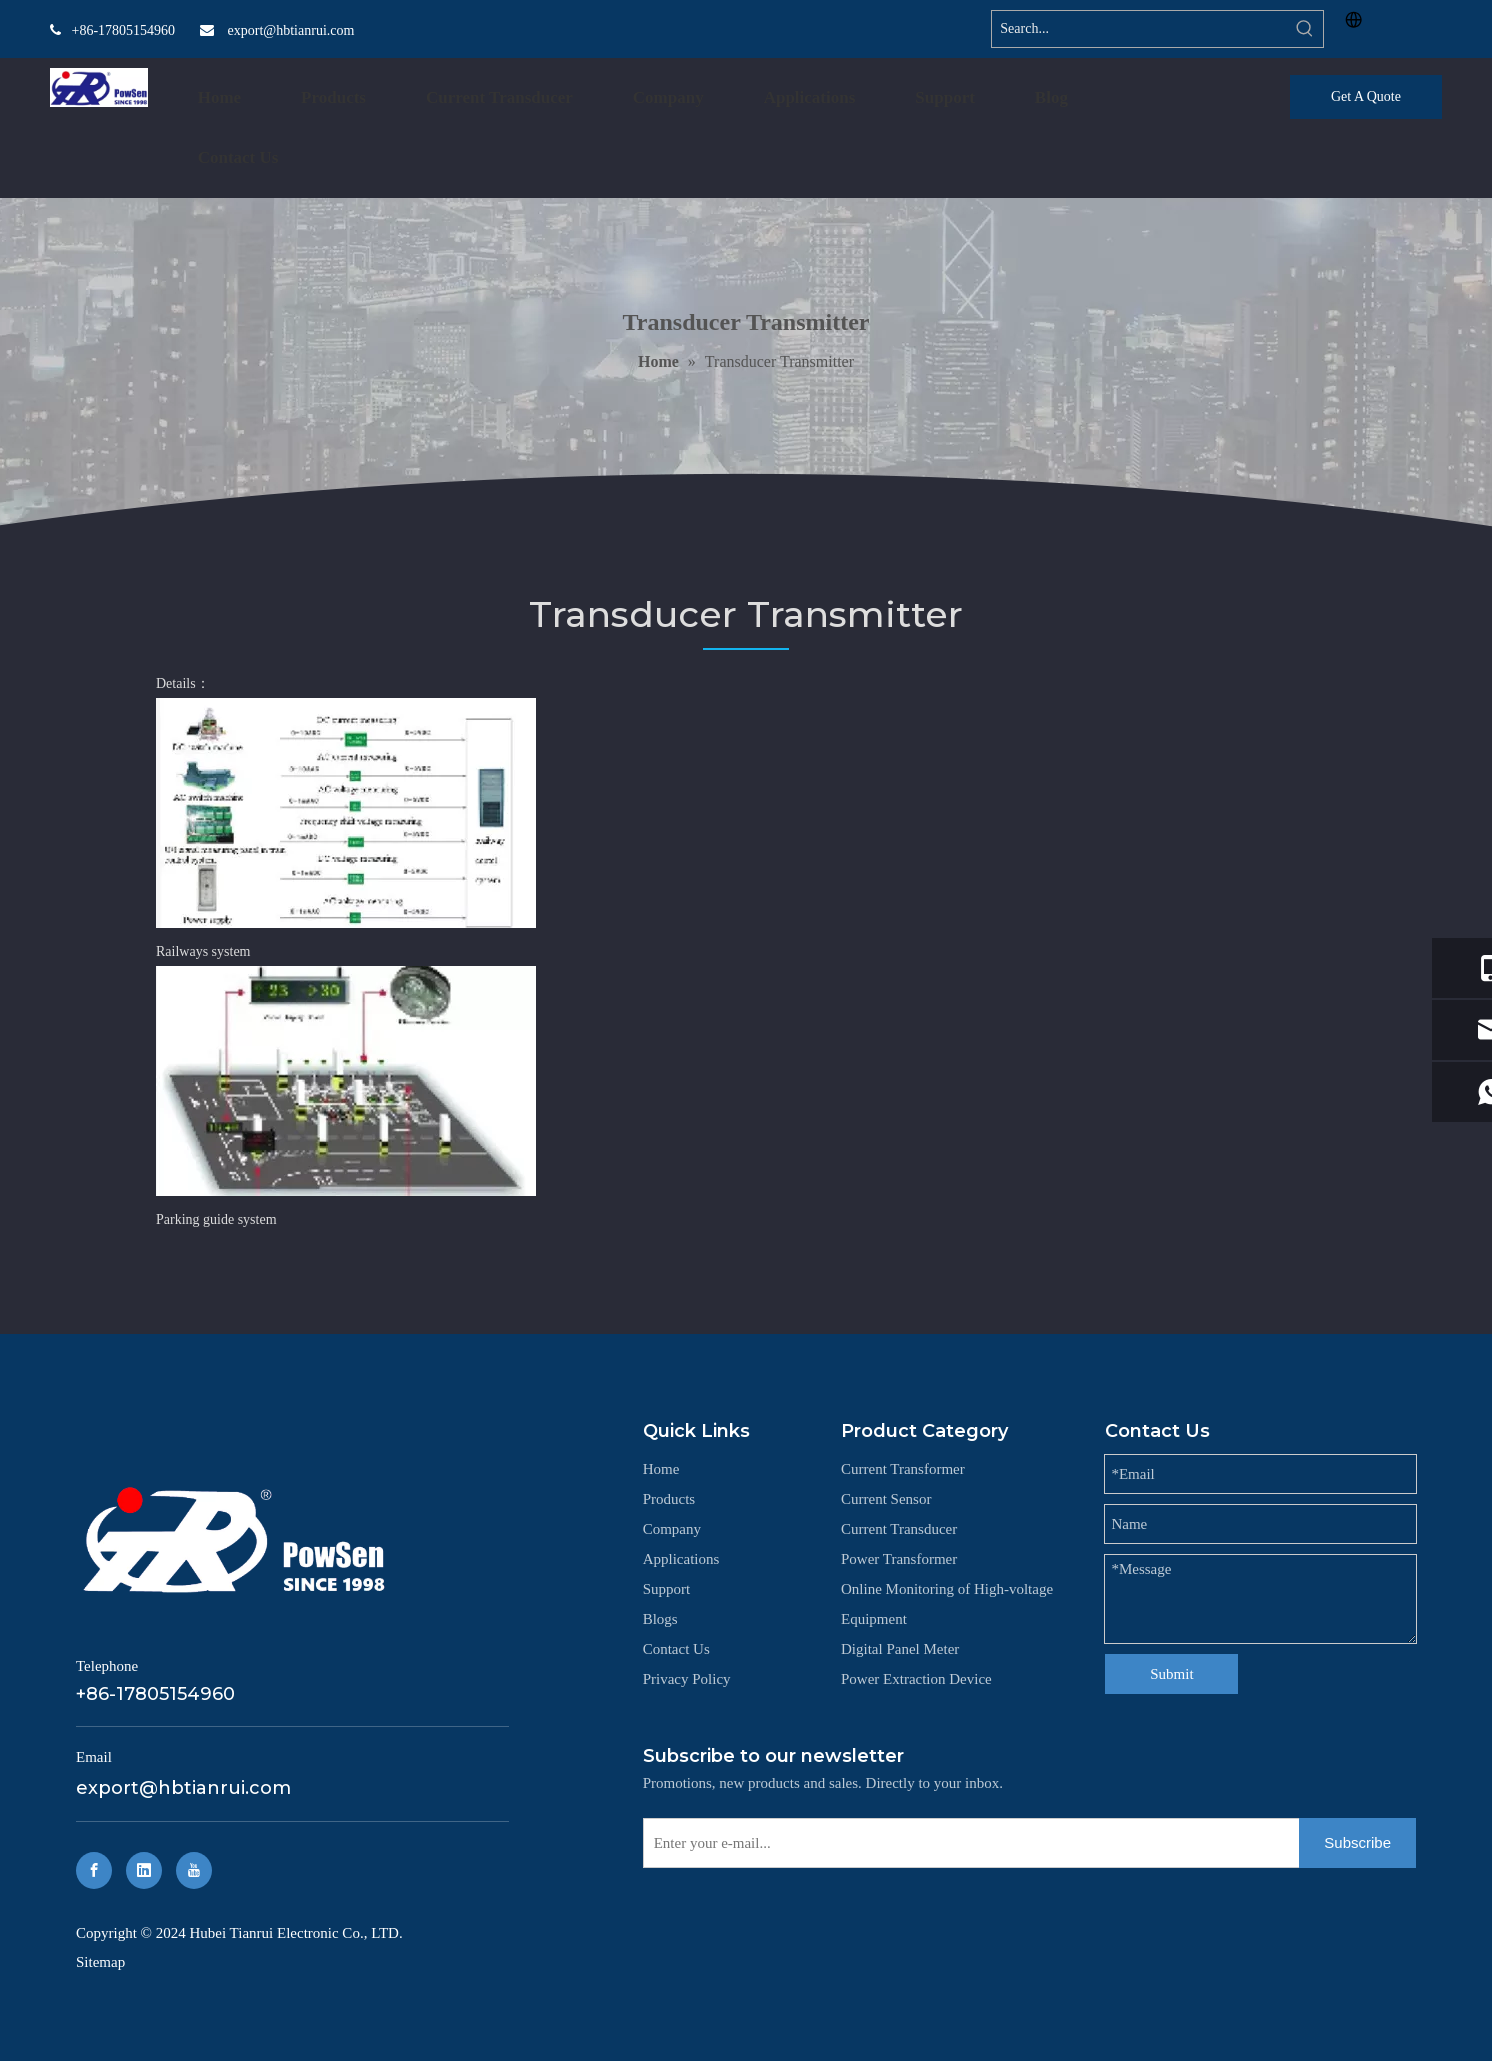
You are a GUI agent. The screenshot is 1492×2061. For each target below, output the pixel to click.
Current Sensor (886, 1499)
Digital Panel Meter (900, 1649)
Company (672, 1529)
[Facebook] (94, 1870)
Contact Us (676, 1649)
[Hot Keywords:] (1305, 29)
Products (669, 1499)
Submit (1171, 1674)
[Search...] (1139, 29)
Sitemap (100, 1962)
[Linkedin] (144, 1870)
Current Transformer (903, 1469)
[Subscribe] (1357, 1843)
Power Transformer (899, 1559)
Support (667, 1589)
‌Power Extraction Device (916, 1679)
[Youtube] (194, 1870)
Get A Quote (1366, 96)
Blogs (660, 1619)
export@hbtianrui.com (291, 30)
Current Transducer (899, 1529)
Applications (681, 1559)
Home (661, 1469)
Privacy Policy (687, 1679)
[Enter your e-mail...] (967, 1843)
